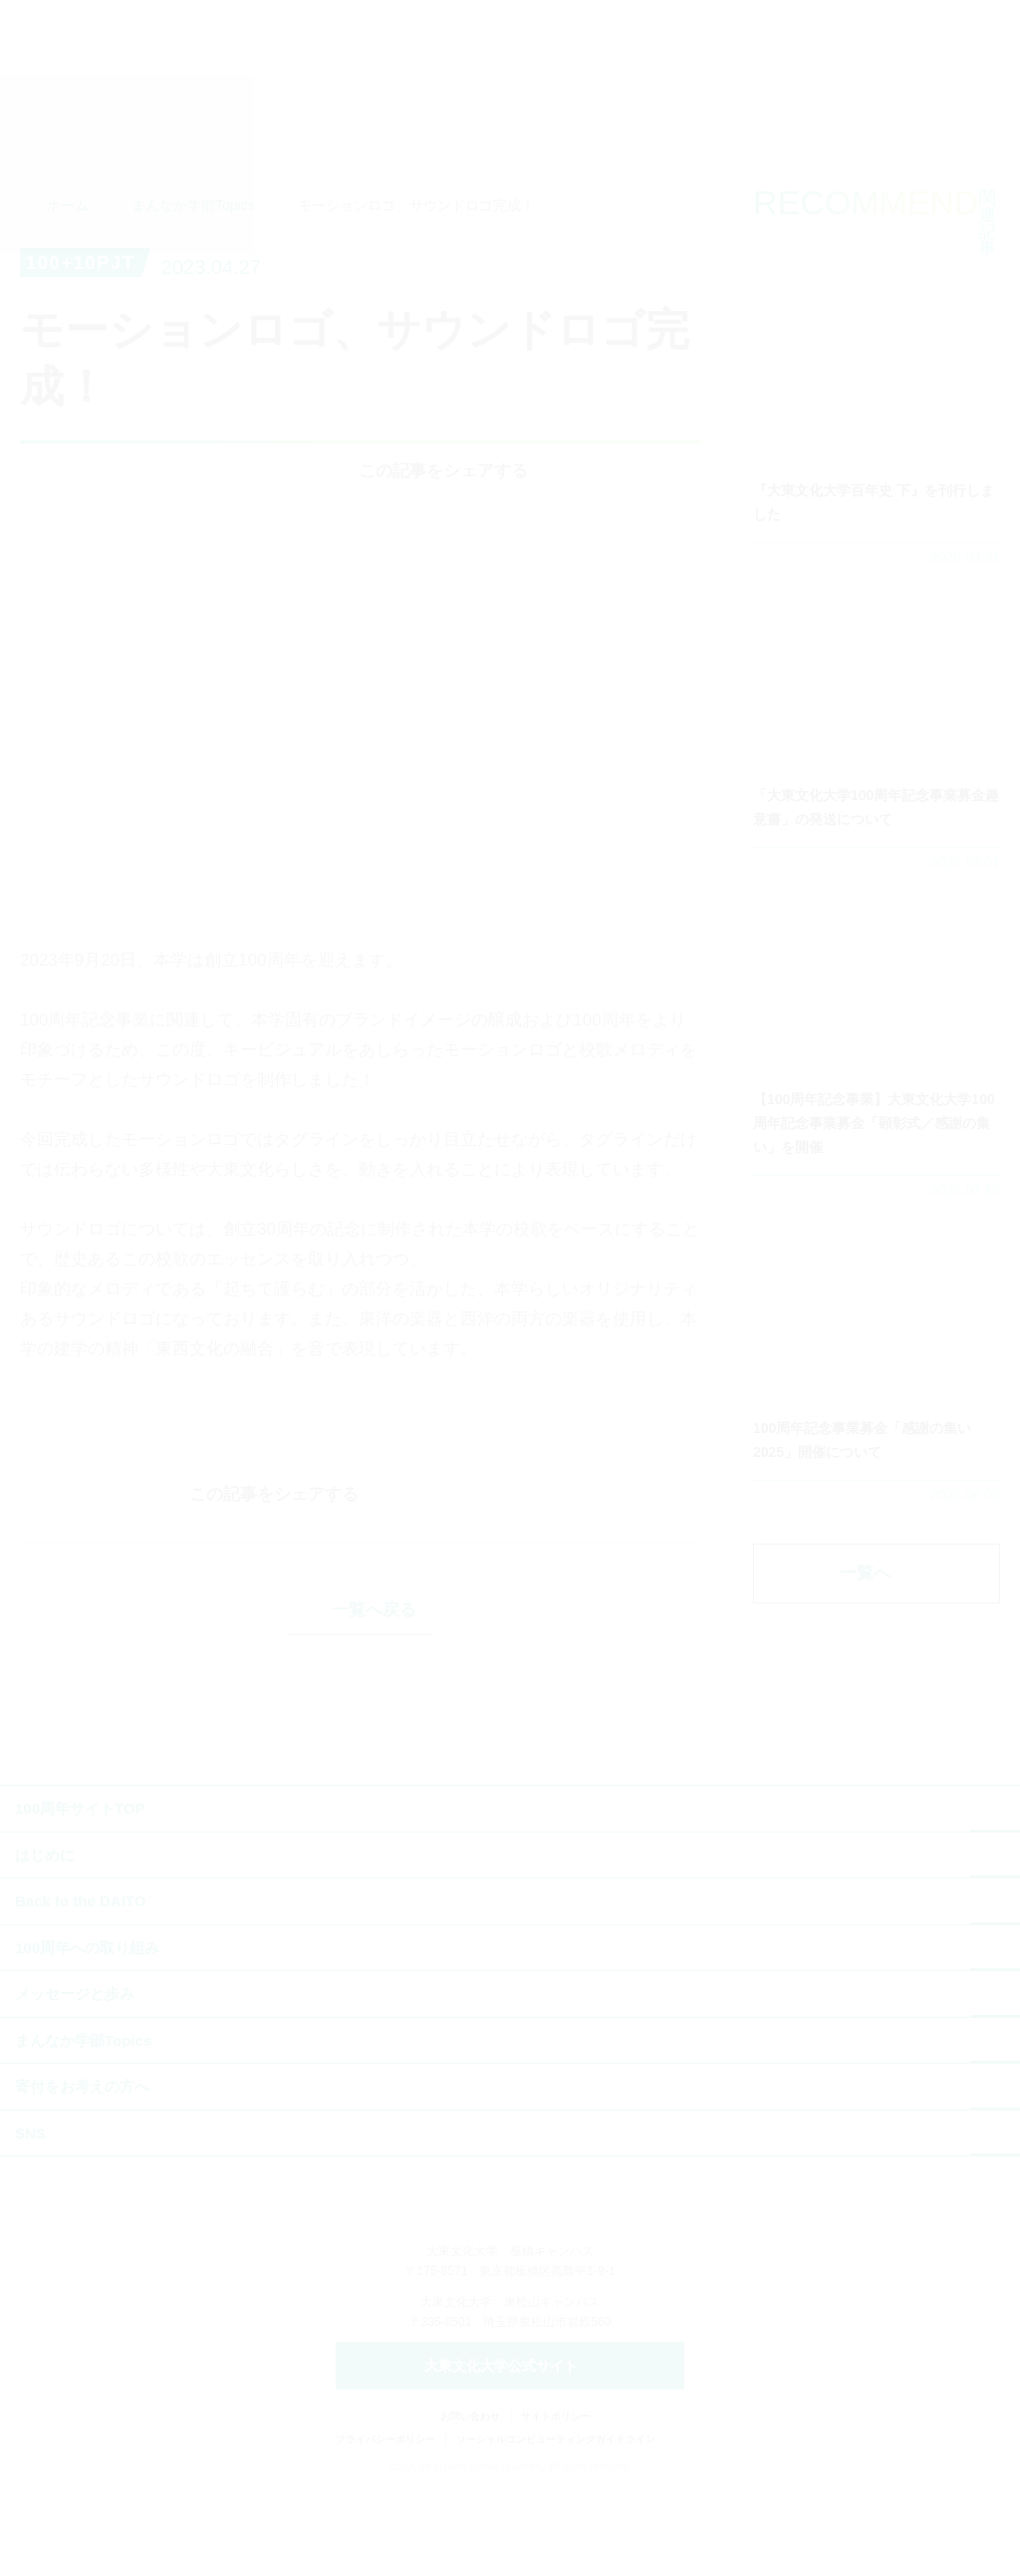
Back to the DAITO (80, 1986)
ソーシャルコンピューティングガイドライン (555, 2526)
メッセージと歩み (74, 2079)
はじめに (45, 1940)
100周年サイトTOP (80, 1893)
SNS (30, 2218)
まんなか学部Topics (193, 257)
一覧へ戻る (374, 1696)
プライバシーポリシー (385, 2526)
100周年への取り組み (87, 2033)
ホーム (68, 257)
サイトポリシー (556, 2503)
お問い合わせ (470, 2503)
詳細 (876, 471)
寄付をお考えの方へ (82, 2171)
